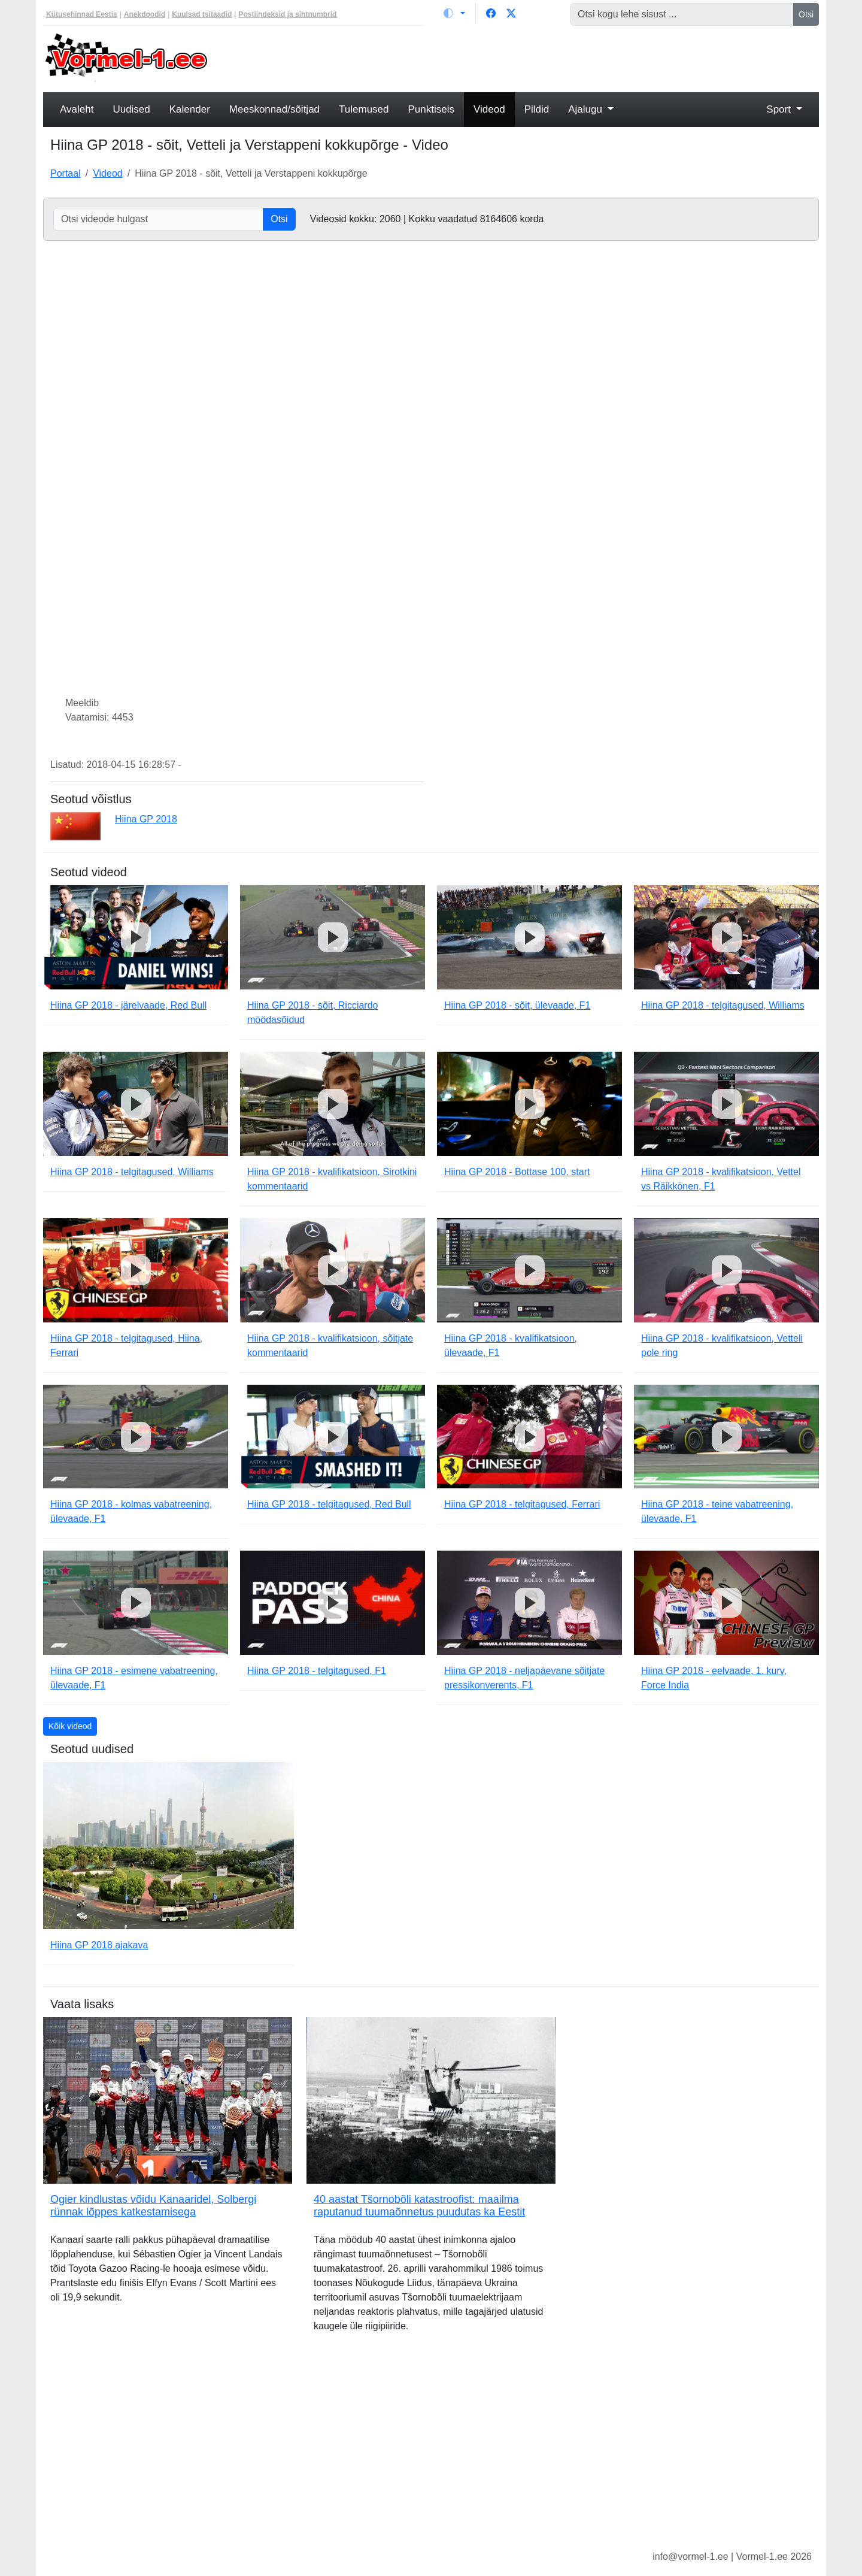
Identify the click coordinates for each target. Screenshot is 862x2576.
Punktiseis (431, 109)
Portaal (65, 173)
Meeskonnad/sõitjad (274, 109)
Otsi (806, 14)
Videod (489, 109)
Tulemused (363, 109)
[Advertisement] (530, 57)
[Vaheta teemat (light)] (454, 13)
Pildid (537, 109)
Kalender (189, 109)
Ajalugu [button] (586, 109)
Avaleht (76, 109)
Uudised (131, 109)
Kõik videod (70, 1726)
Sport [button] (779, 109)
